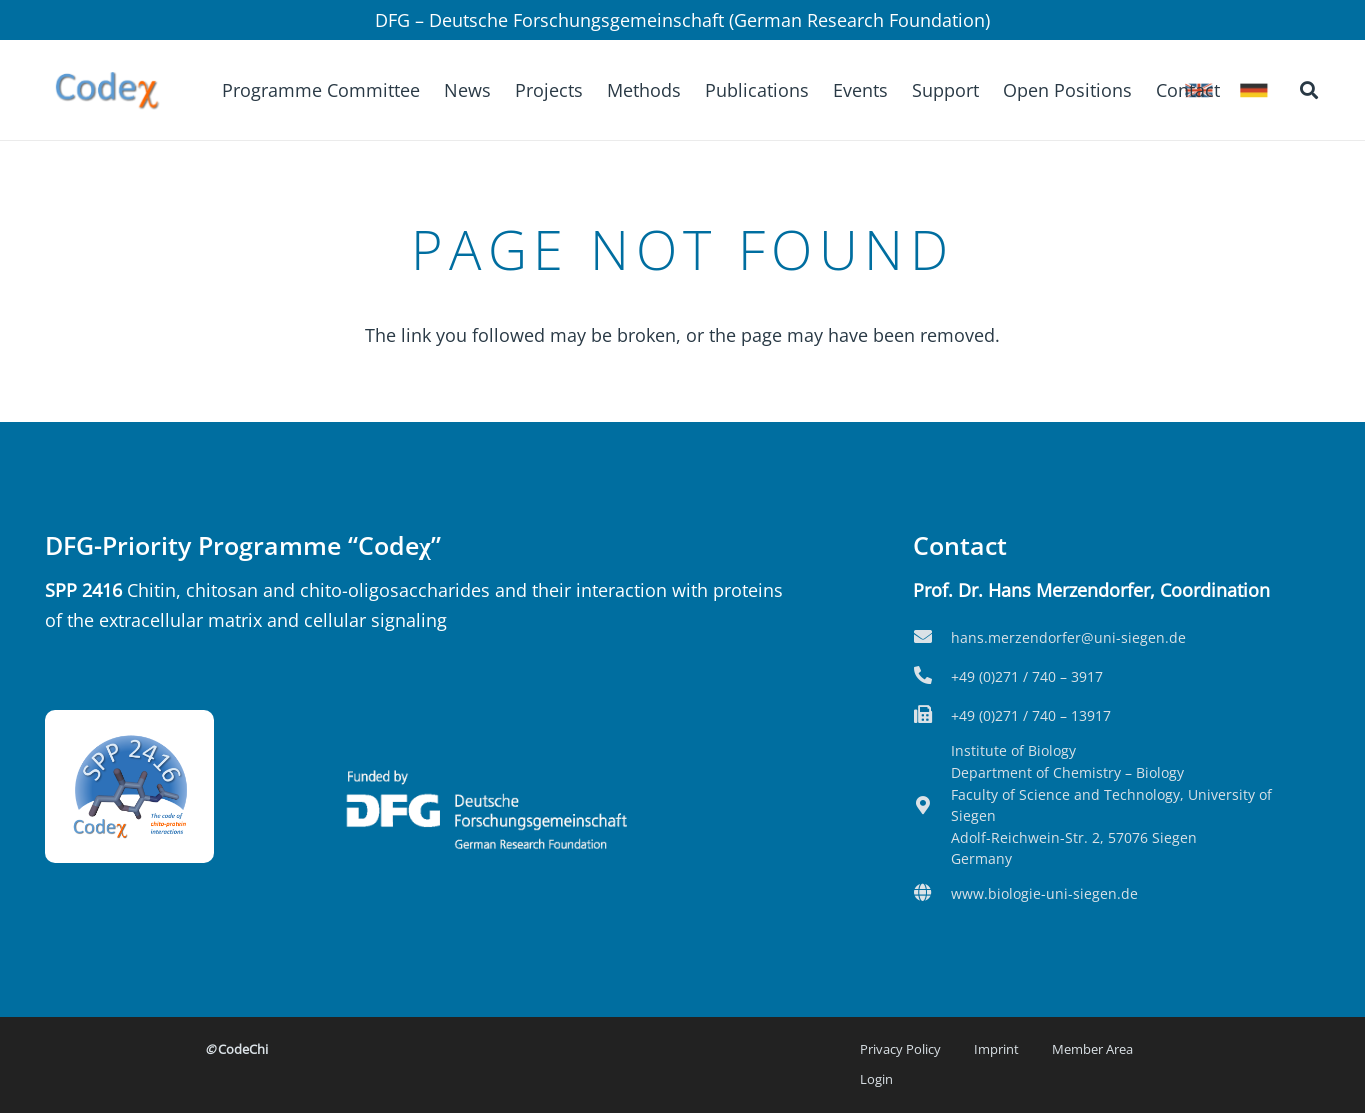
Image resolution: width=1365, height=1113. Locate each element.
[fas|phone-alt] (932, 677)
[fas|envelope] (932, 638)
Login (876, 1079)
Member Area (1092, 1049)
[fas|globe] (932, 894)
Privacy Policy (900, 1049)
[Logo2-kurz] (107, 90)
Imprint (996, 1049)
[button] (1309, 90)
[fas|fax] (932, 716)
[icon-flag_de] (1254, 90)
